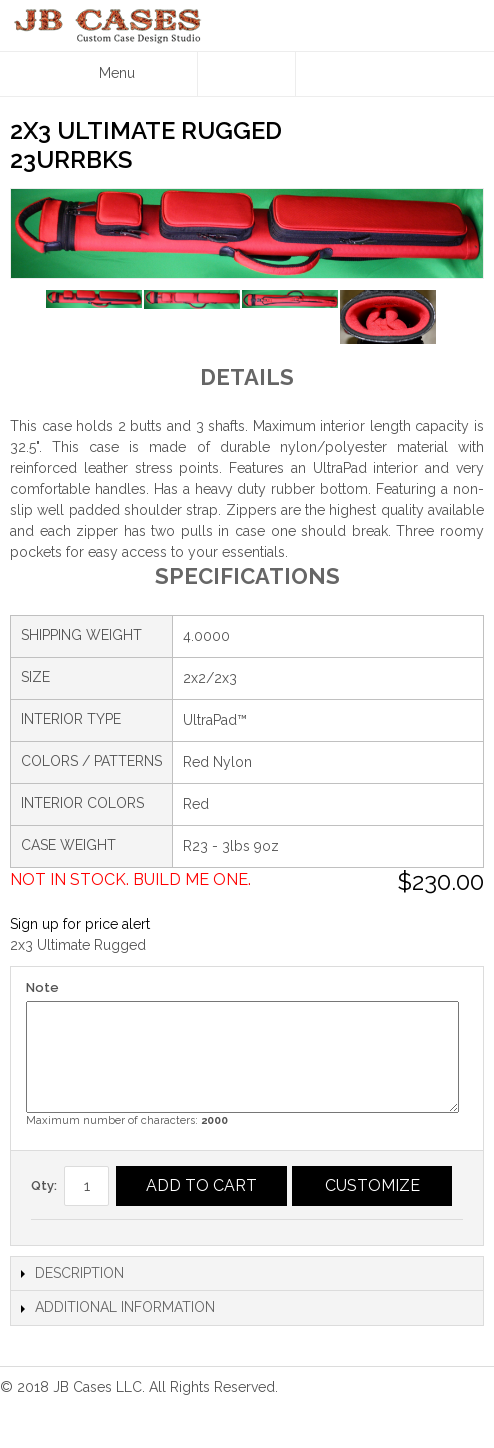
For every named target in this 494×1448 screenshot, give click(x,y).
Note (42, 987)
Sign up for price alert (80, 924)
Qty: (44, 1185)
